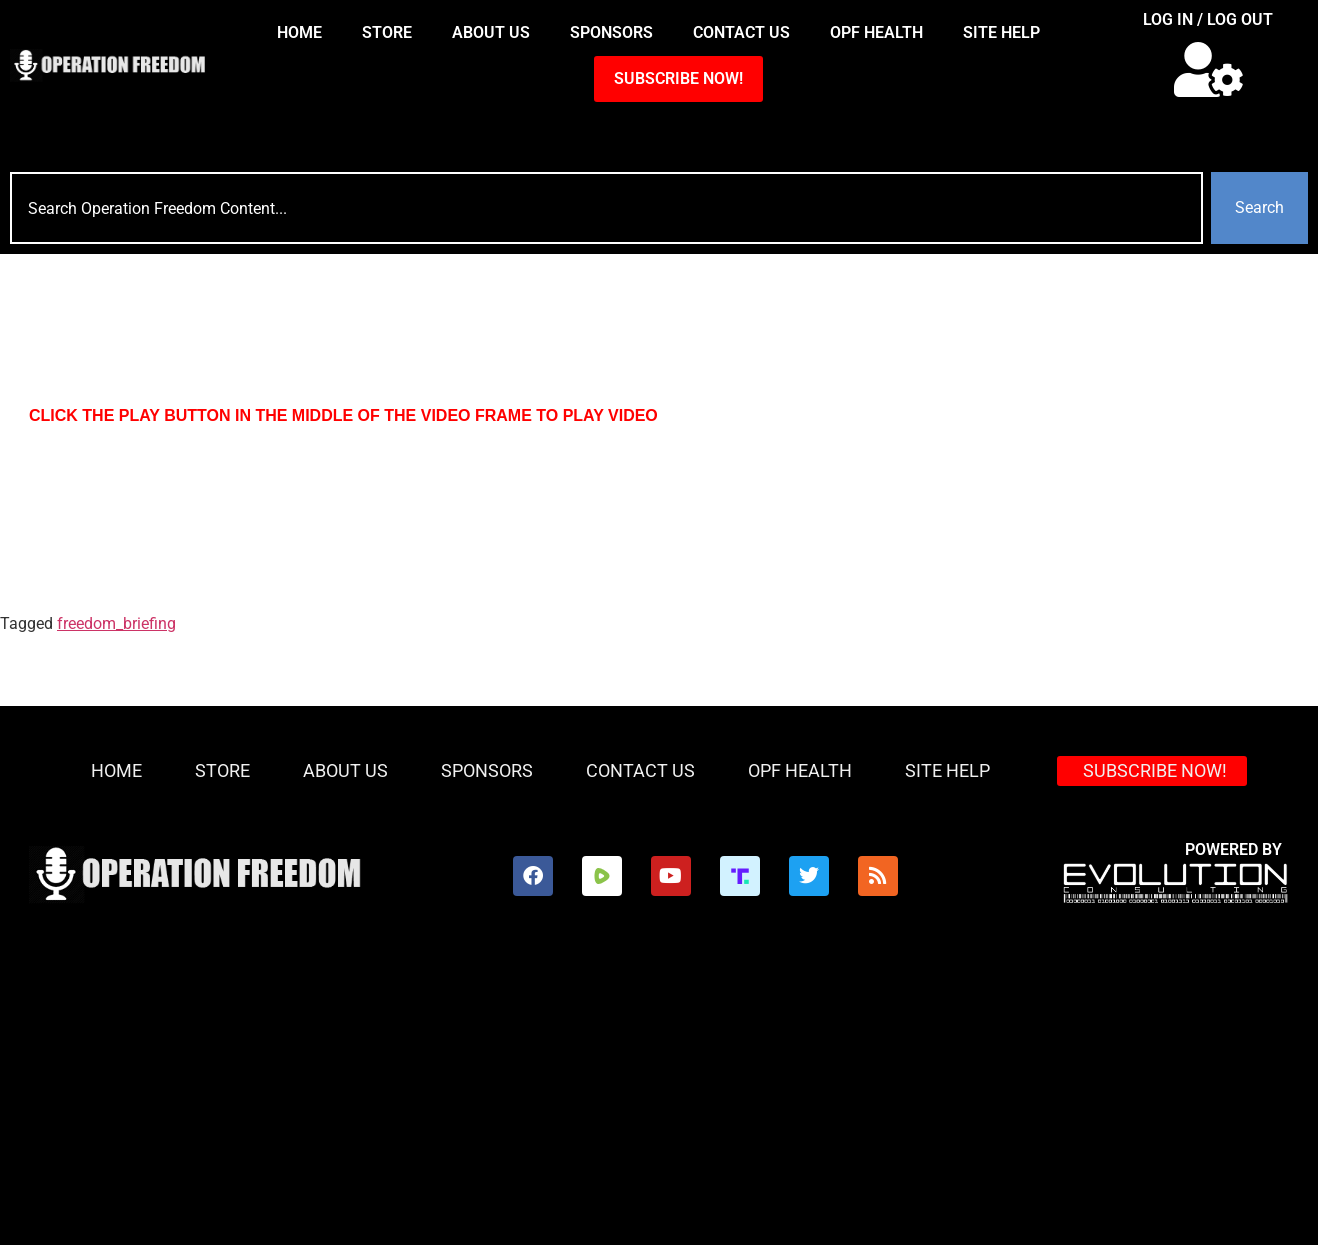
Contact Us (741, 32)
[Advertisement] (659, 1095)
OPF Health (876, 32)
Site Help (1001, 32)
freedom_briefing (116, 623)
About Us (491, 32)
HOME (299, 32)
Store (387, 32)
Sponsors (611, 32)
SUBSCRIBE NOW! (678, 78)
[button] (1208, 69)
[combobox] (606, 208)
